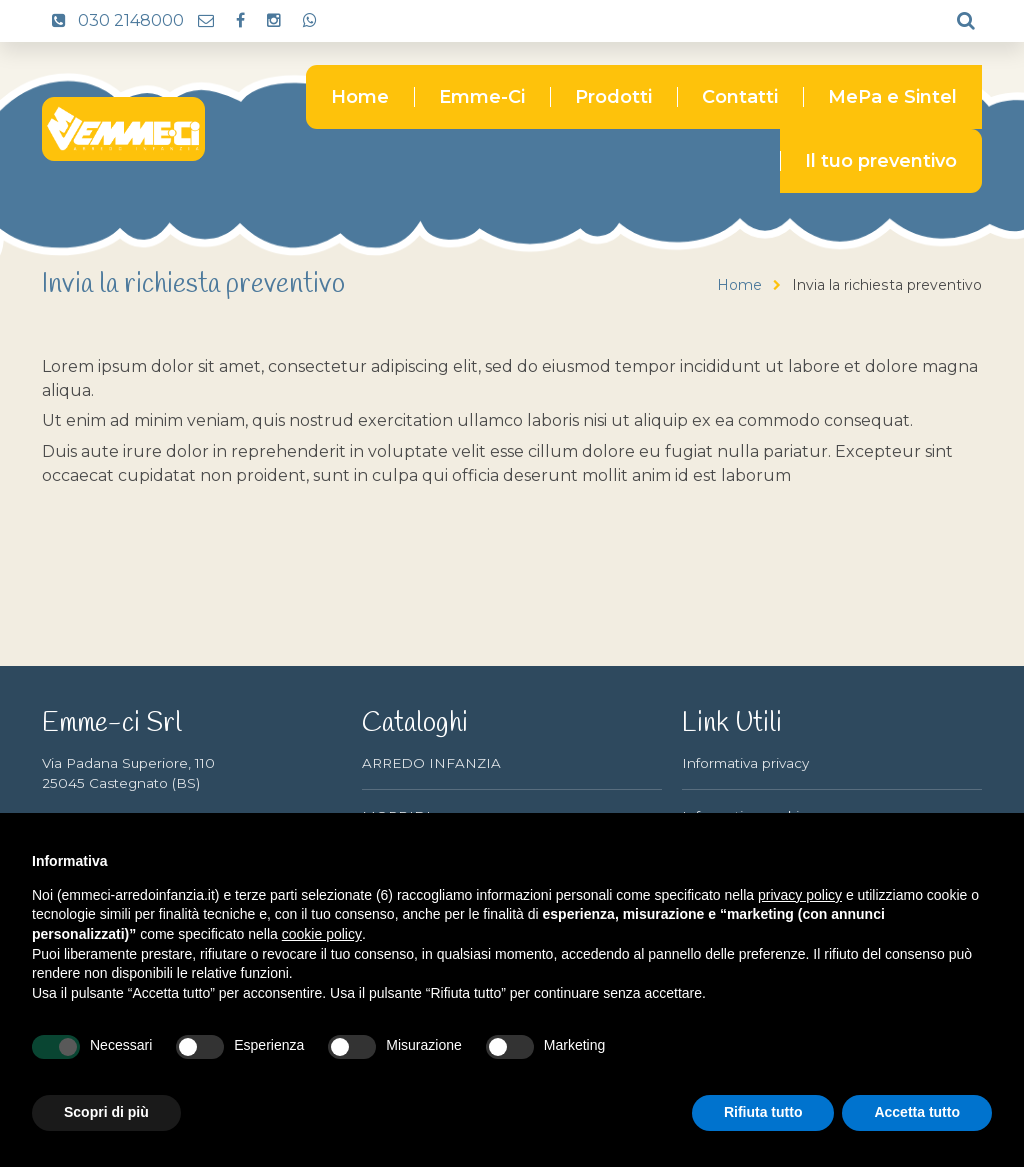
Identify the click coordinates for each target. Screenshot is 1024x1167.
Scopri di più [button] (106, 1112)
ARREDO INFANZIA (431, 763)
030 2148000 (113, 20)
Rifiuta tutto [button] (763, 1112)
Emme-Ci (482, 97)
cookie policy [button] (322, 934)
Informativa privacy (745, 763)
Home (360, 97)
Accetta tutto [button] (917, 1112)
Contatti (740, 97)
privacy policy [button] (800, 895)
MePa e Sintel (892, 97)
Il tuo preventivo (881, 161)
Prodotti (613, 97)
